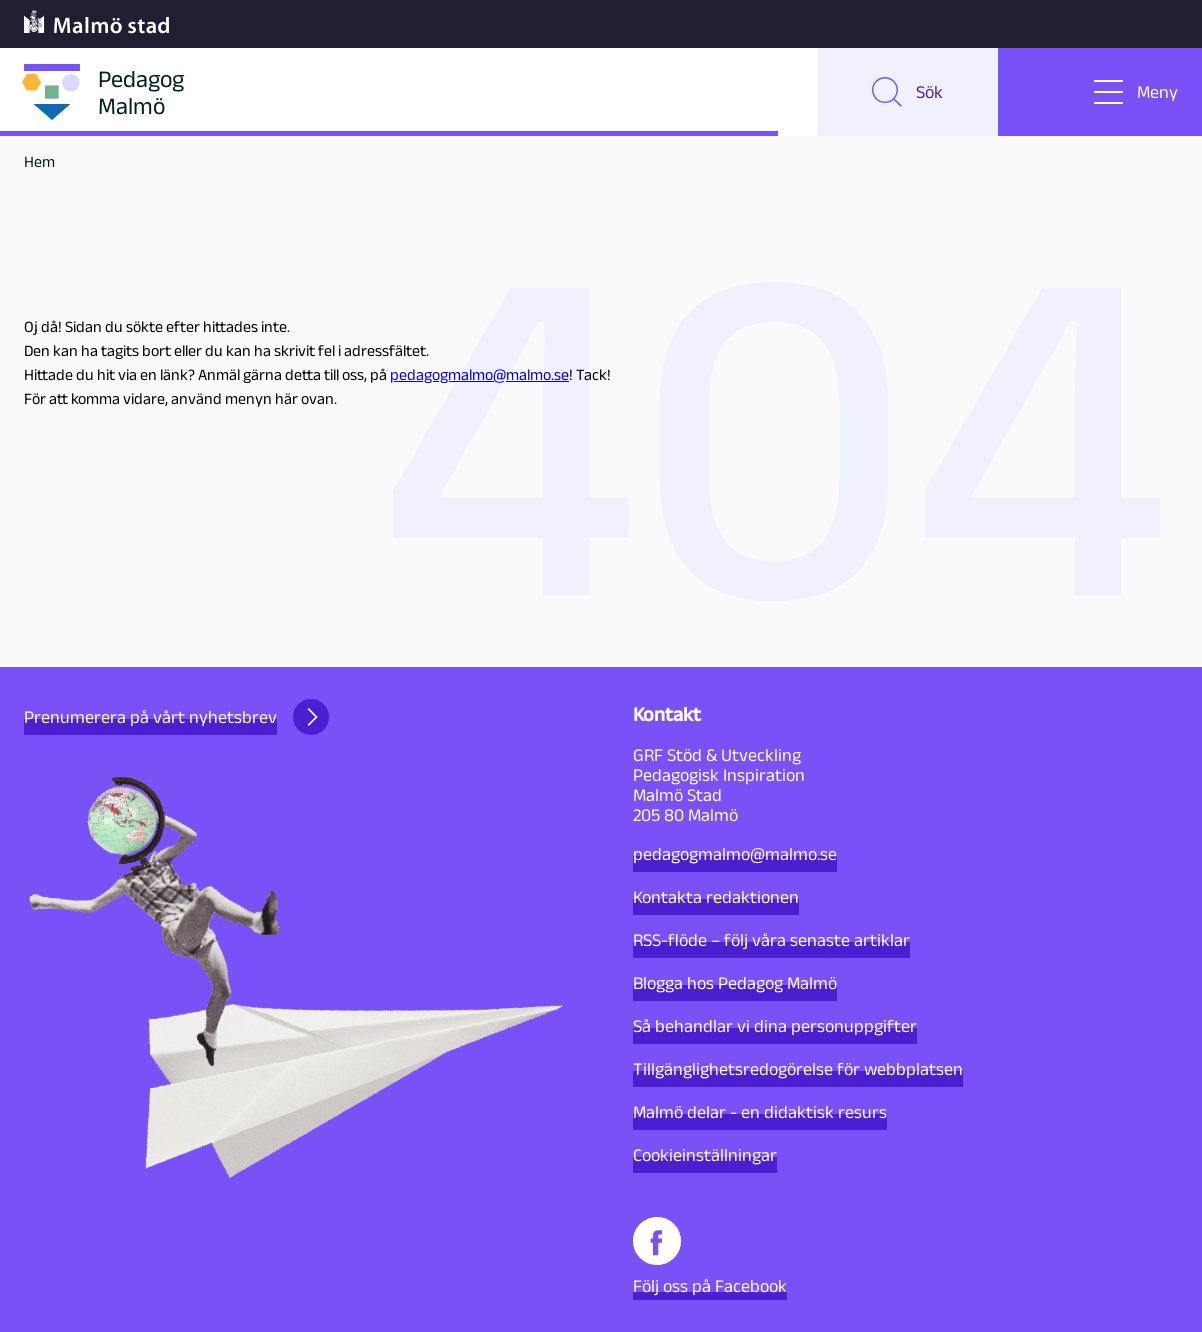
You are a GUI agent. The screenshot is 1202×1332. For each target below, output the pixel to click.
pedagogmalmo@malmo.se (479, 374)
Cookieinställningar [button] (705, 1155)
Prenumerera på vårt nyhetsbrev (176, 717)
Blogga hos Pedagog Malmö (735, 983)
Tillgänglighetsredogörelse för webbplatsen (798, 1069)
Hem (39, 161)
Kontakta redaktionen (716, 897)
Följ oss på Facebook (710, 1256)
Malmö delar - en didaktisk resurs (760, 1112)
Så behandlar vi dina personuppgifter (775, 1026)
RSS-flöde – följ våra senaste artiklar (771, 940)
